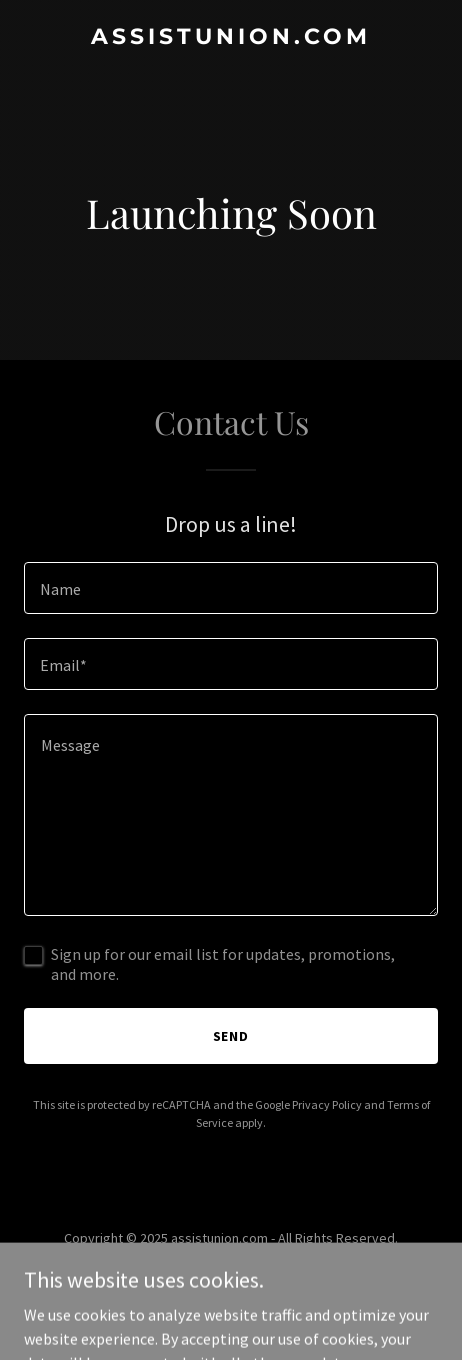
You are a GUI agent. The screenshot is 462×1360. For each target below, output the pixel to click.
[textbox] (231, 588)
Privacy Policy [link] (327, 1104)
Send (231, 1036)
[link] (231, 38)
